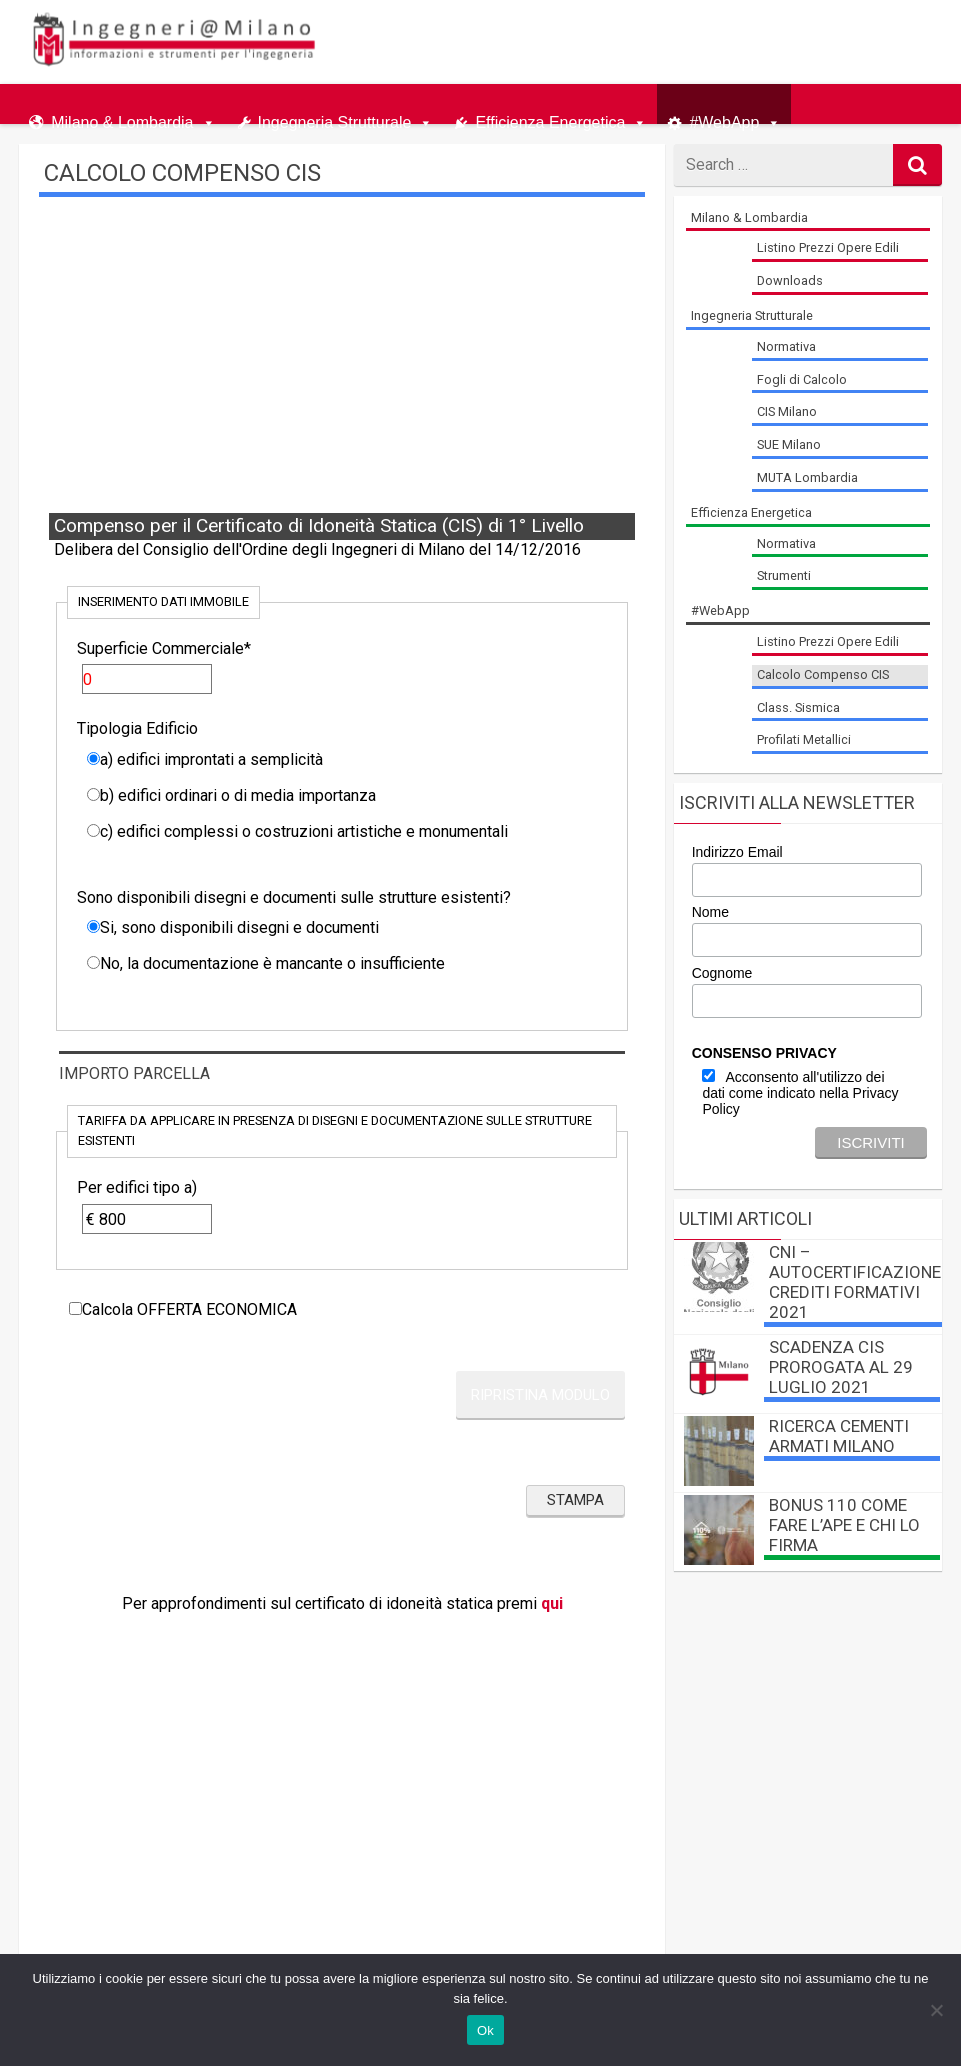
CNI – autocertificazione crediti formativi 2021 (855, 1282)
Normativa (786, 346)
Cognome (722, 973)
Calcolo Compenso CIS (823, 674)
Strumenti (784, 575)
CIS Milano (787, 411)
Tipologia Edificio (137, 728)
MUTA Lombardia (807, 477)
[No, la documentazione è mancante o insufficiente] (93, 962)
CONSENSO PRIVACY (764, 1053)
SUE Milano (789, 444)
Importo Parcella (134, 1073)
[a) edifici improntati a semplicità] (93, 758)
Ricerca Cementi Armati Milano (839, 1436)
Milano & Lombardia (122, 119)
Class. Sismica (798, 707)
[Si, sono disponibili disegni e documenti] (93, 926)
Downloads (790, 280)
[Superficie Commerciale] (147, 679)
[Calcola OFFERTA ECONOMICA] (75, 1308)
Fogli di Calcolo (802, 379)
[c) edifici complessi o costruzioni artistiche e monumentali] (93, 830)
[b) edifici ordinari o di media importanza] (93, 794)
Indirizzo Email (737, 852)
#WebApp (724, 119)
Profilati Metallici (804, 739)
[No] (936, 2010)
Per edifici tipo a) (137, 1187)
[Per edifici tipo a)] (147, 1219)
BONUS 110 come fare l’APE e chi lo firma (844, 1525)
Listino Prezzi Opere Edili (828, 247)
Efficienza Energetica (550, 119)
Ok (485, 2030)
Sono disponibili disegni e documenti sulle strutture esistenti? (294, 897)
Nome (710, 912)
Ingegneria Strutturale (335, 119)
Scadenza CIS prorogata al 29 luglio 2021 (841, 1367)
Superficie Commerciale (164, 648)
